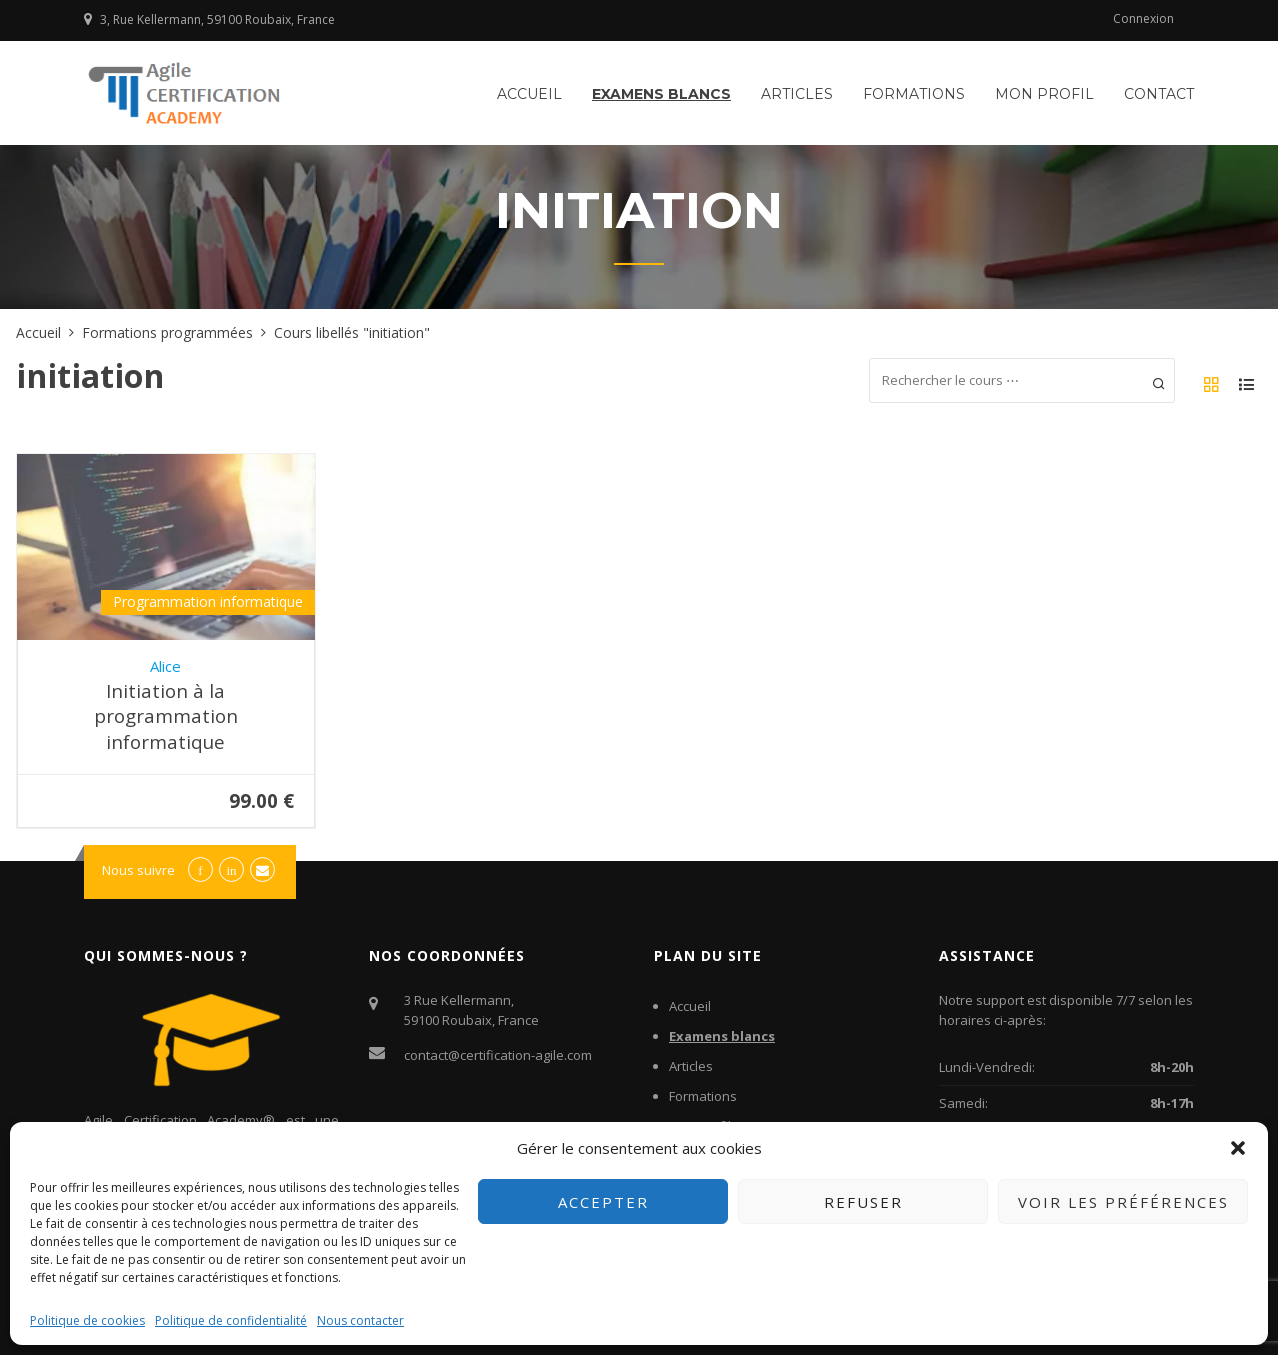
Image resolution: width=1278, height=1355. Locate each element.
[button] (1238, 1148)
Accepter (603, 1202)
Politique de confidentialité (231, 1320)
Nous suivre (138, 870)
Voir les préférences (1123, 1202)
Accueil (529, 94)
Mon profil (1044, 94)
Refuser (863, 1202)
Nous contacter (360, 1320)
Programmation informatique (208, 601)
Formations (914, 94)
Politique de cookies (87, 1320)
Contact (1159, 94)
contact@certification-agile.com (498, 1055)
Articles (797, 94)
